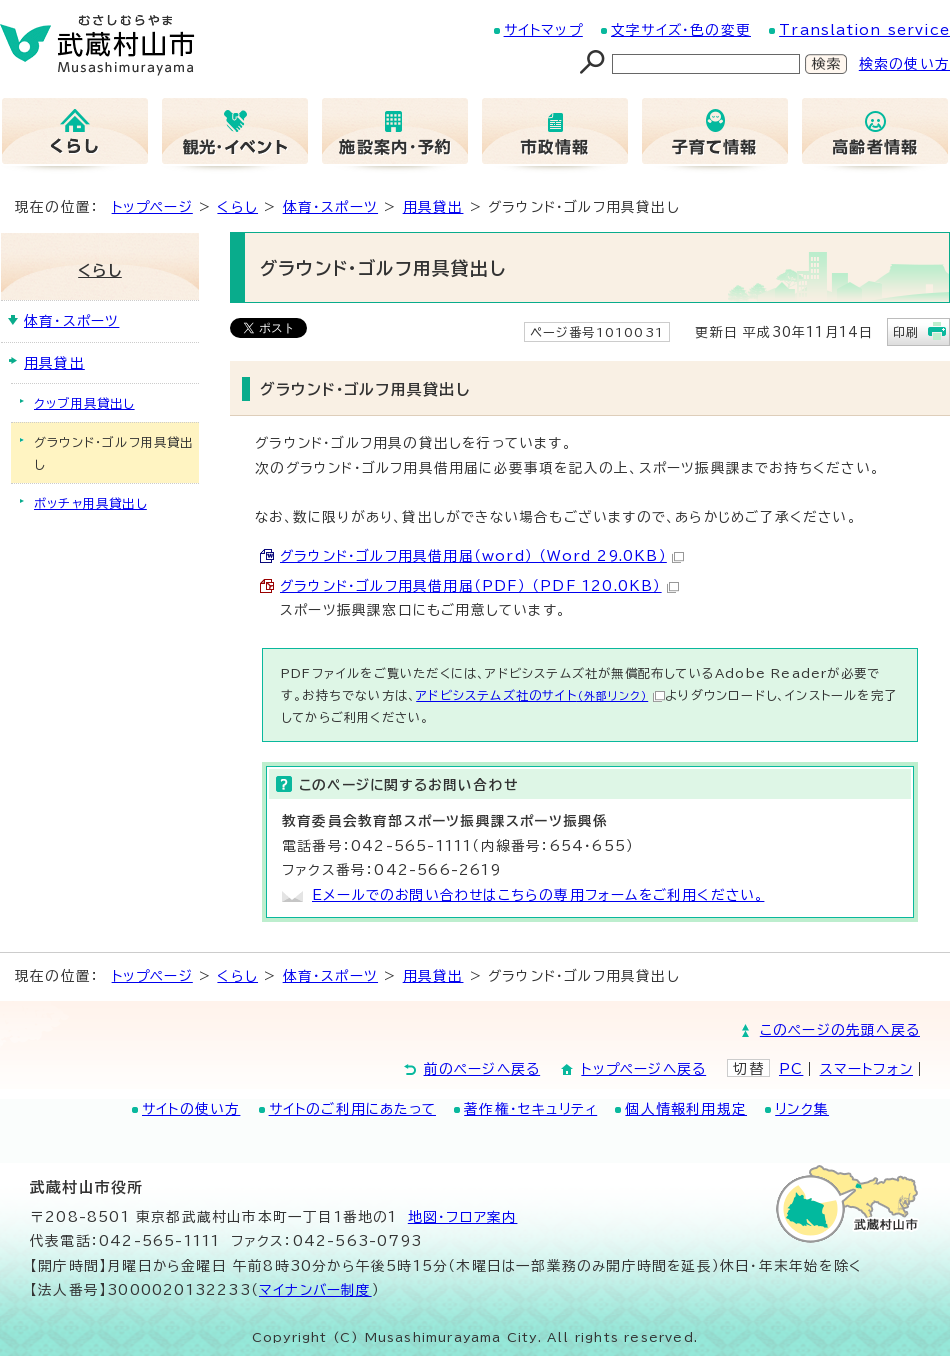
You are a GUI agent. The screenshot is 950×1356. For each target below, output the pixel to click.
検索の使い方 (904, 64)
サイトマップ (543, 30)
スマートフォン (866, 1069)
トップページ (152, 207)
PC (791, 1069)
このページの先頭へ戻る (840, 1030)
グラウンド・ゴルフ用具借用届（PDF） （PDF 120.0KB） (479, 586)
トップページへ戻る (643, 1069)
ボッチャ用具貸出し (90, 503)
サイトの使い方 (191, 1109)
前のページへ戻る (482, 1069)
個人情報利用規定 (686, 1109)
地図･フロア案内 (463, 1217)
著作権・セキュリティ (530, 1109)
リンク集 (802, 1109)
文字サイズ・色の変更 (681, 30)
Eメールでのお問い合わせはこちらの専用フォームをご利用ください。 (538, 895)
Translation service (864, 30)
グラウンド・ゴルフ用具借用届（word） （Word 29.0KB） (482, 556)
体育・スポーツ (330, 207)
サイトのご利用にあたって (352, 1109)
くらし (237, 207)
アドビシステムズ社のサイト (540, 695)
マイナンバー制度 (315, 1290)
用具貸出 (433, 207)
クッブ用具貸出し (84, 403)
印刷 (906, 332)
